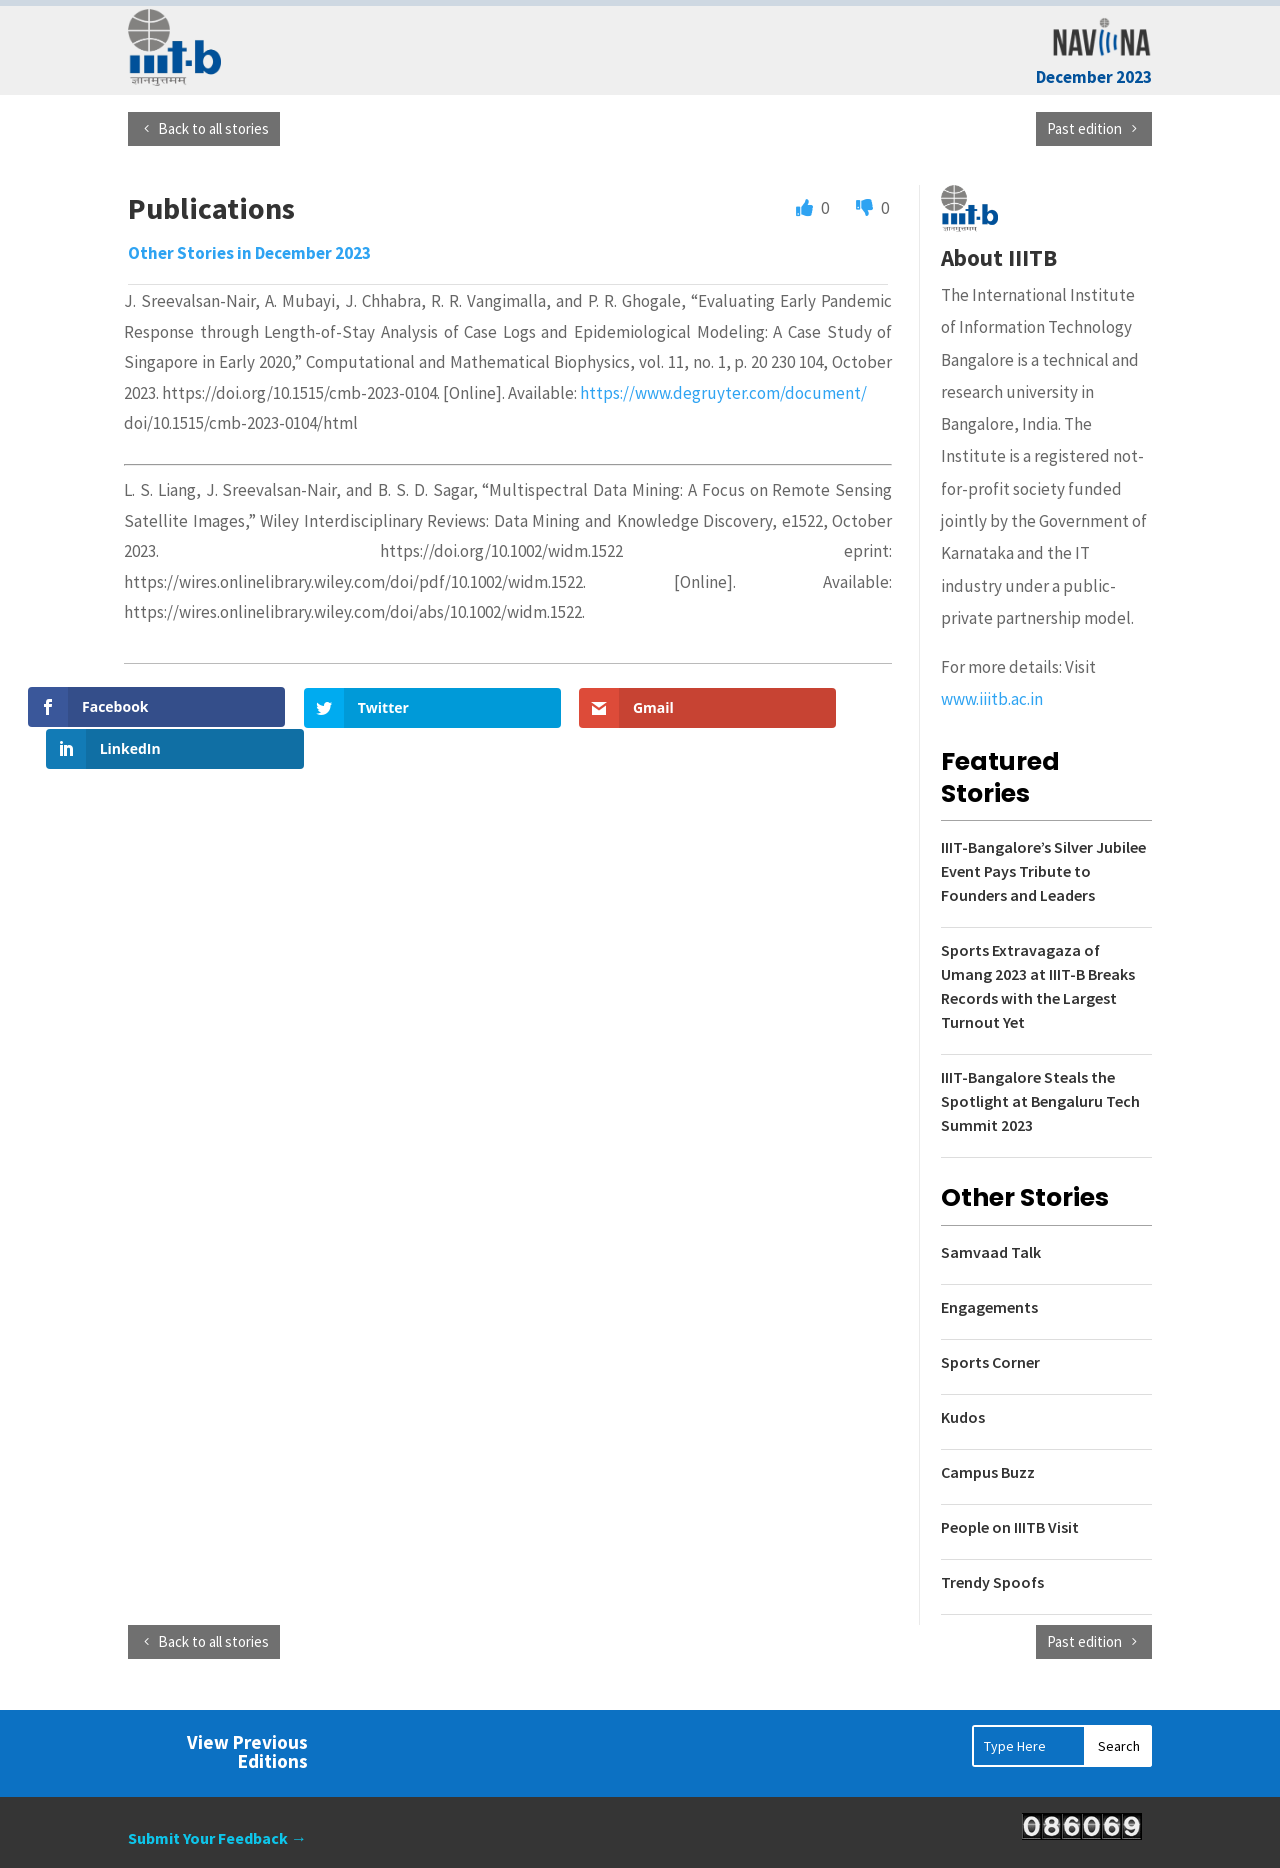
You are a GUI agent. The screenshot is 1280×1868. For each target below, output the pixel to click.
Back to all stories (213, 128)
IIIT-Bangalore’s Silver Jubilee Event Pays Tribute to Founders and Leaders (1043, 871)
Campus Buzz (988, 1472)
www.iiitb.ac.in (992, 699)
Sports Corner (990, 1362)
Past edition (1084, 128)
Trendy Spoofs (992, 1582)
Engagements (989, 1307)
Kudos (963, 1417)
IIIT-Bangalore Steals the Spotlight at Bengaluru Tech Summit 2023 (1040, 1101)
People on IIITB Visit (1010, 1527)
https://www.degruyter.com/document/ (723, 393)
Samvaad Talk (991, 1252)
